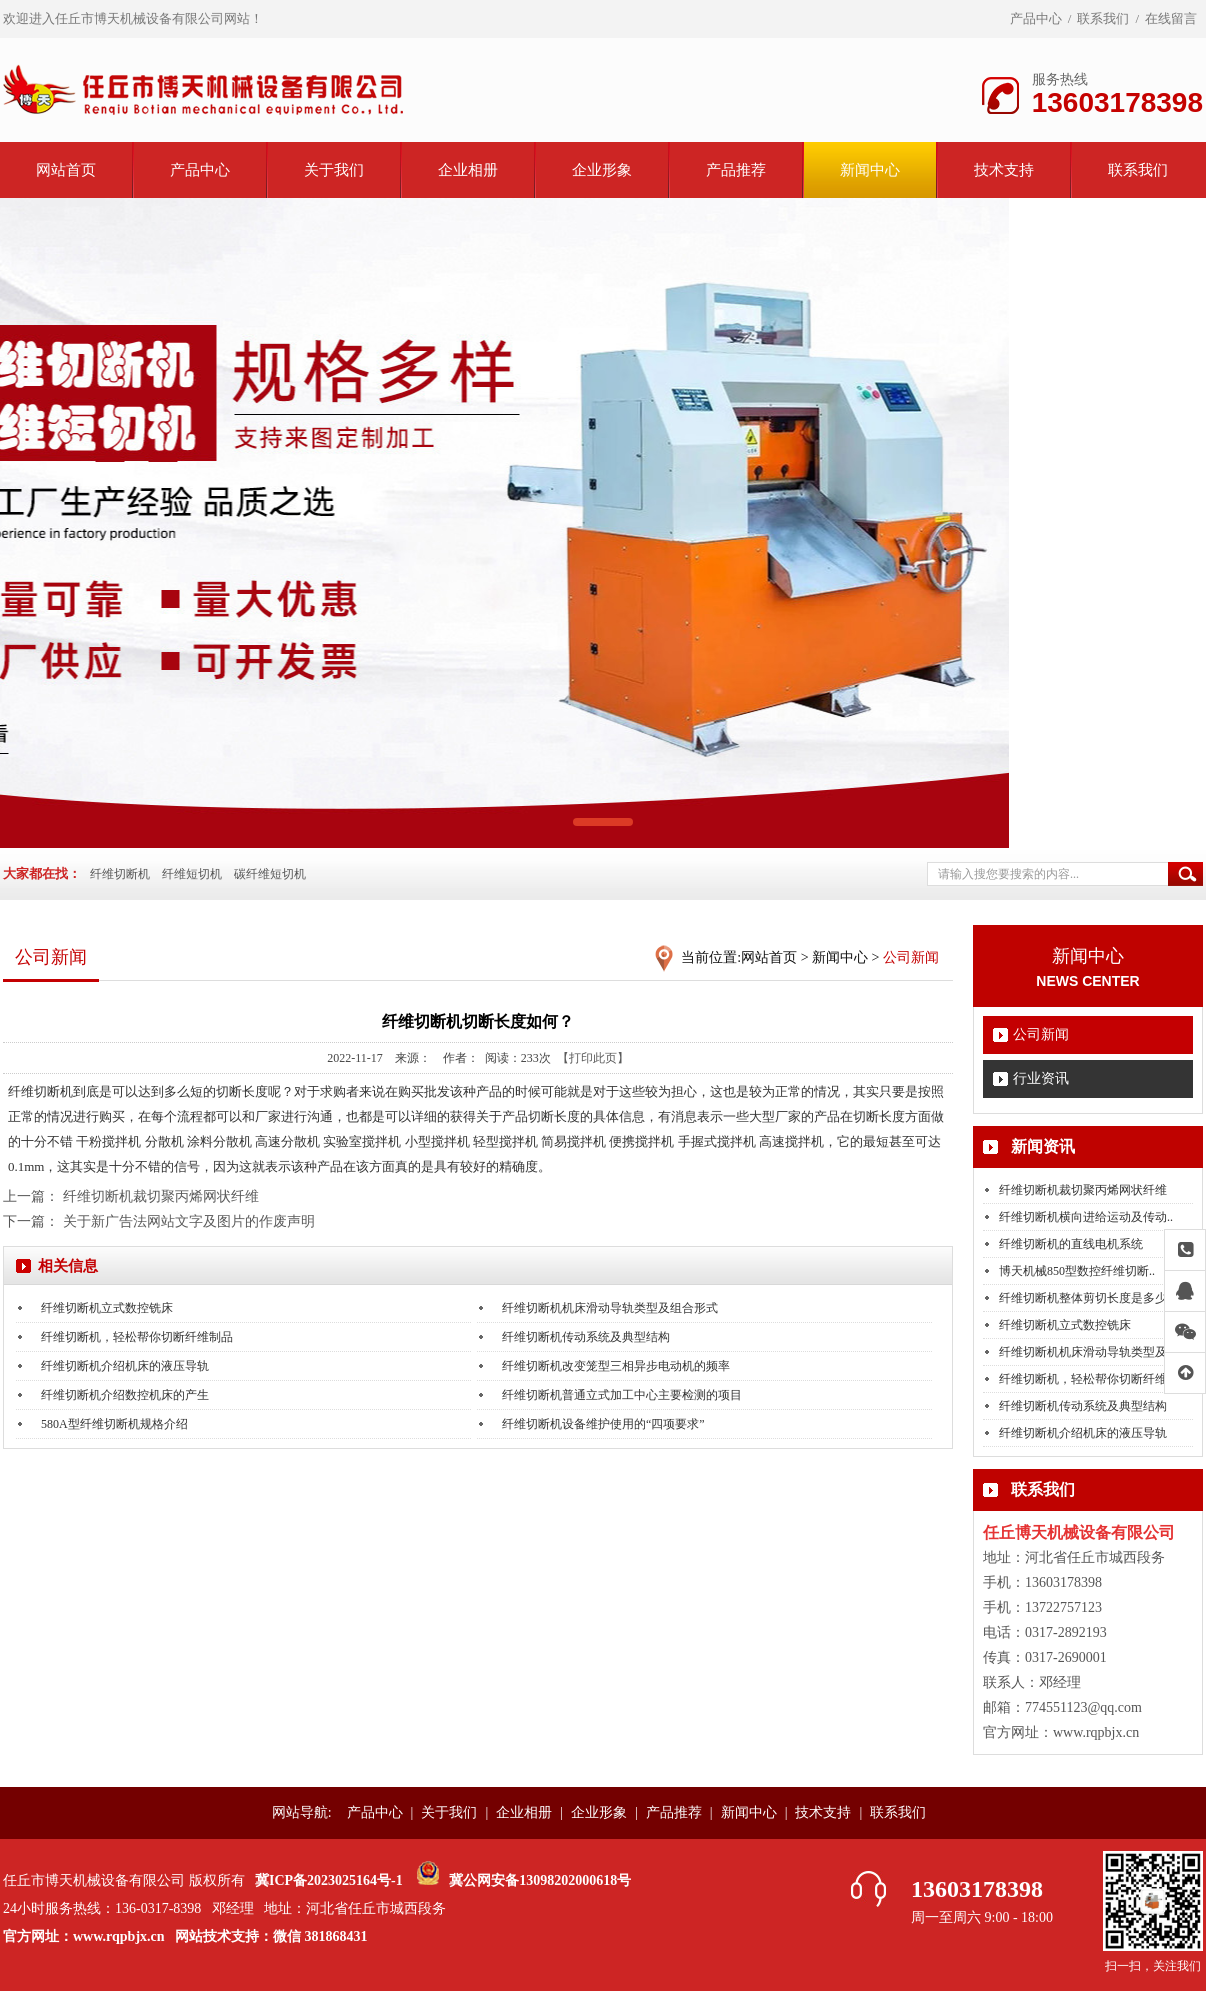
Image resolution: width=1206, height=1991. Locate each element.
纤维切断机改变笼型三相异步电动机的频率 (616, 1366)
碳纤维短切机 (270, 874)
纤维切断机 (120, 874)
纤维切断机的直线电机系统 (1071, 1244)
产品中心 (1036, 18)
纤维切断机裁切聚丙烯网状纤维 (1083, 1190)
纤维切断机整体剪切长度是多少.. (1086, 1298)
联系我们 (1103, 18)
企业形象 (602, 170)
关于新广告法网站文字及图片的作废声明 (189, 1221)
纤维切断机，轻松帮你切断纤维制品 (137, 1337)
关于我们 (334, 170)
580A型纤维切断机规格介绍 (114, 1424)
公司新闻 (1041, 1034)
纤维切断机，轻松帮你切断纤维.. (1086, 1379)
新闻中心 (870, 170)
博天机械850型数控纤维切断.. (1077, 1271)
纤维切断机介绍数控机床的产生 (125, 1395)
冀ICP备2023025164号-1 (329, 1880)
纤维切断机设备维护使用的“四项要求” (603, 1424)
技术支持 (1004, 170)
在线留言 (1171, 18)
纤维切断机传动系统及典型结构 (1083, 1406)
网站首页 (66, 170)
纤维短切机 (192, 874)
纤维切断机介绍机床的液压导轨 (1083, 1433)
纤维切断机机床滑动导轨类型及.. (1086, 1352)
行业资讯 (1041, 1078)
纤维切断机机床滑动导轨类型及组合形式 (610, 1308)
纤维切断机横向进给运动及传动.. (1086, 1217)
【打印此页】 (593, 1058)
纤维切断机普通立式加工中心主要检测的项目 (622, 1395)
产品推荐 (736, 170)
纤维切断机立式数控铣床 (1065, 1325)
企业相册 (468, 170)
